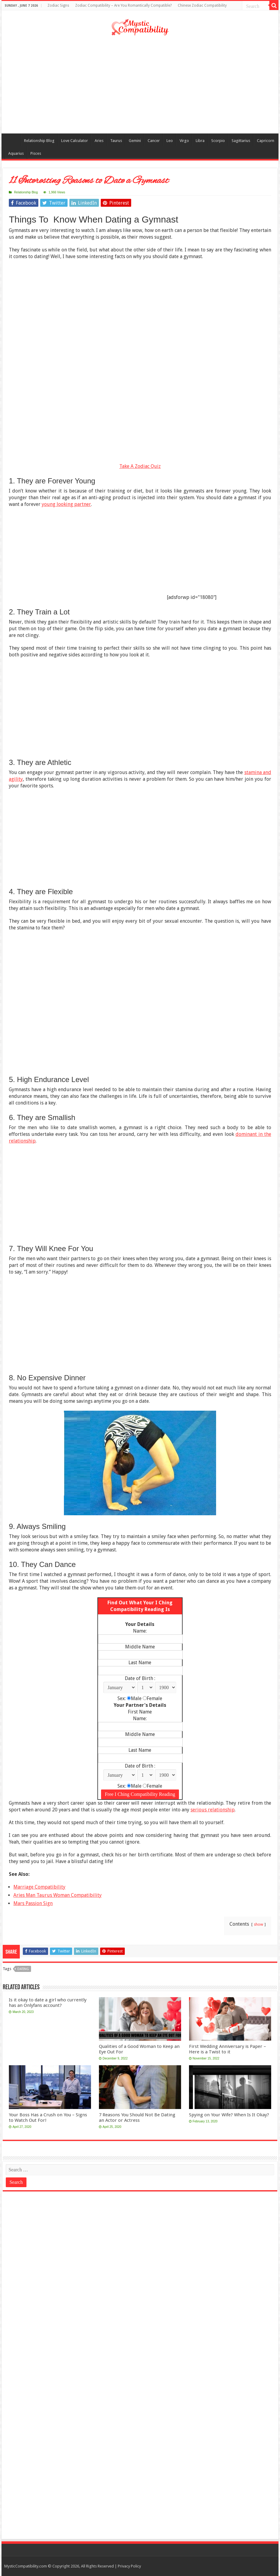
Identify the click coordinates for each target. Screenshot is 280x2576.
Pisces (35, 153)
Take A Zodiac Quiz (140, 466)
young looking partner (66, 504)
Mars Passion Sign (33, 1903)
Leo (169, 140)
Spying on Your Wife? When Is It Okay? (229, 2115)
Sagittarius (241, 140)
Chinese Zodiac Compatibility (202, 5)
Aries (99, 140)
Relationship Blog (39, 140)
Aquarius (16, 153)
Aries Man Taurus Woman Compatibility (57, 1895)
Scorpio (218, 140)
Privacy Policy (129, 2566)
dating (23, 1969)
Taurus (116, 140)
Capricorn (265, 140)
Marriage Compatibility (39, 1887)
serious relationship (213, 1810)
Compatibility (12, 139)
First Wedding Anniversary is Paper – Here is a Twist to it (227, 2049)
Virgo (184, 140)
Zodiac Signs (58, 5)
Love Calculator (74, 140)
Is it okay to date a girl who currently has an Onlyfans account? (47, 2002)
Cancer (154, 140)
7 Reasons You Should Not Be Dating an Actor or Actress (137, 2117)
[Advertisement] (140, 84)
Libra (200, 140)
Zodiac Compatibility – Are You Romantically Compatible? (123, 5)
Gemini (135, 140)
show (258, 1924)
